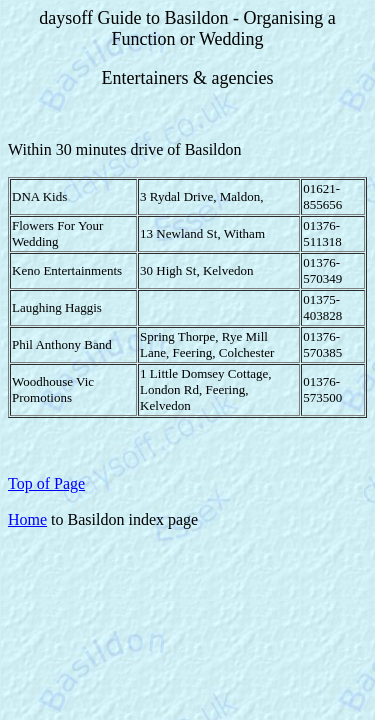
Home (27, 519)
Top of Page (46, 483)
